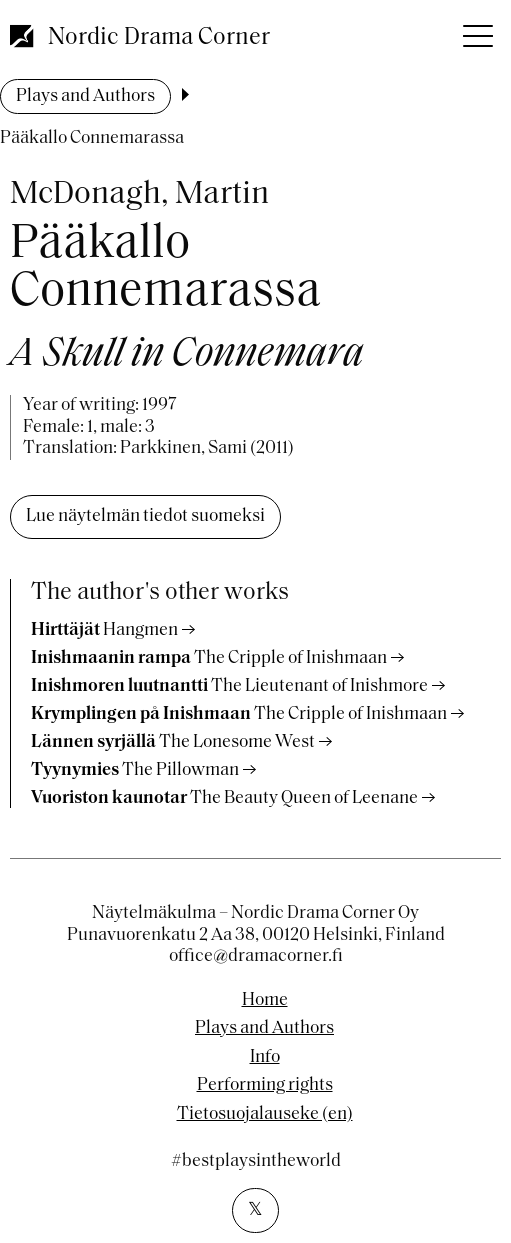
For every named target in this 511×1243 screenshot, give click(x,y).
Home (265, 1001)
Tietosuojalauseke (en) (265, 1115)
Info (265, 1058)
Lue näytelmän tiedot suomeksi (145, 516)
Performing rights (265, 1086)
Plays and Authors (85, 96)
